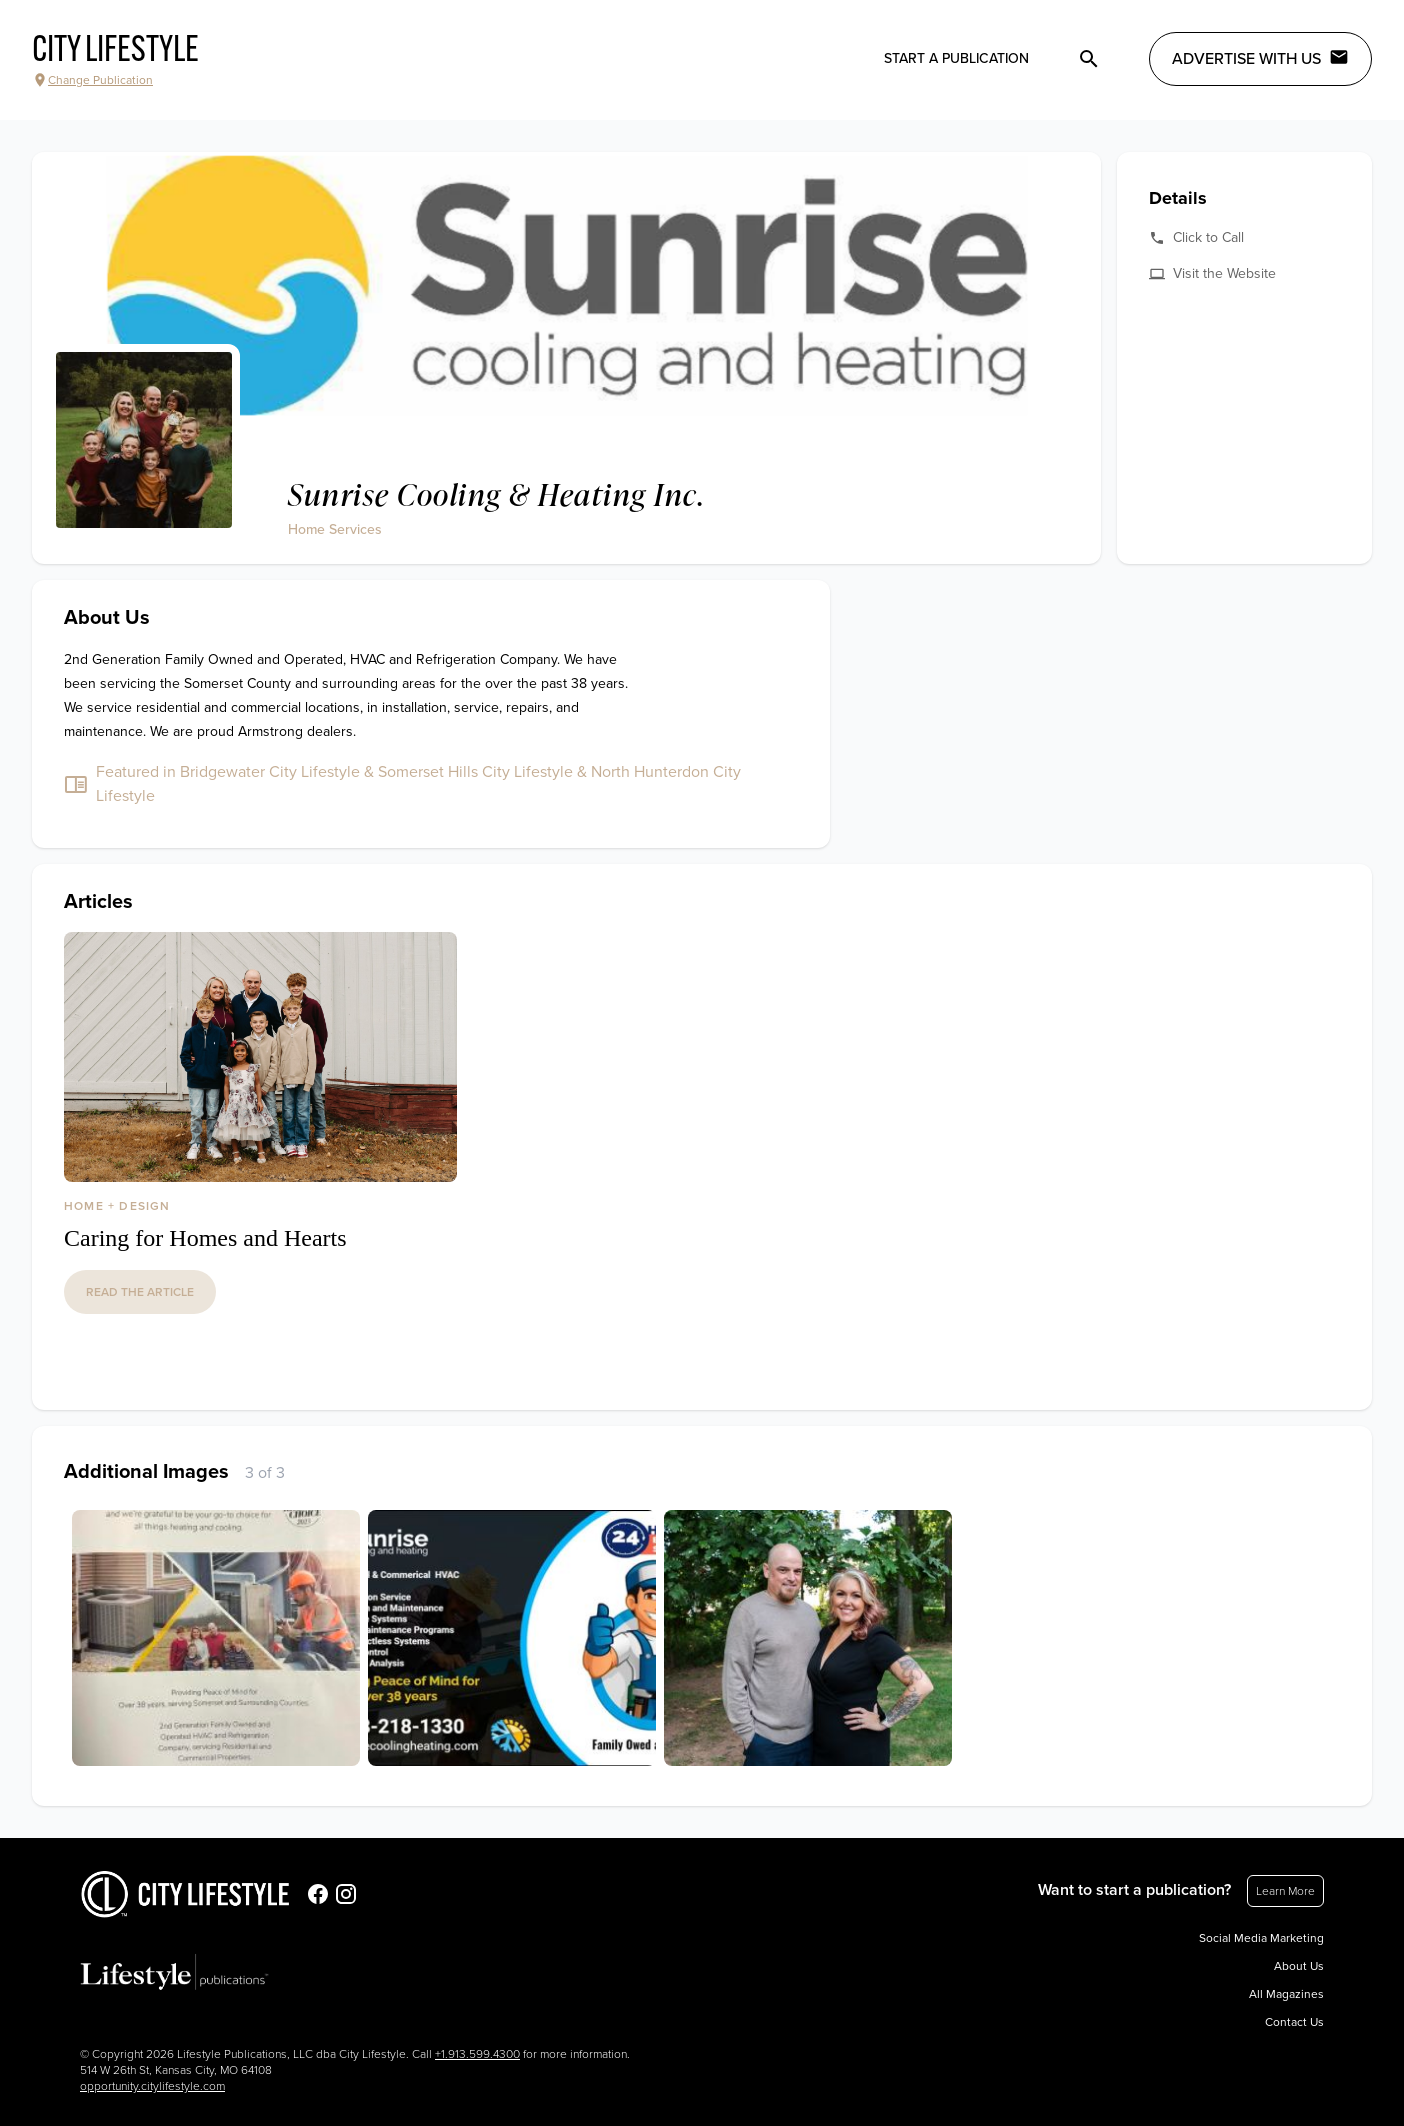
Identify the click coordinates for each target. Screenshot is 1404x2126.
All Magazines (1286, 1994)
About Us (1299, 1966)
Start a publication (956, 58)
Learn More (1285, 1891)
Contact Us (1294, 2022)
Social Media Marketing (1261, 1938)
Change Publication (92, 80)
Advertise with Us (1260, 58)
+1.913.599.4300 (477, 2054)
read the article (140, 1292)
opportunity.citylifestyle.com (152, 2086)
